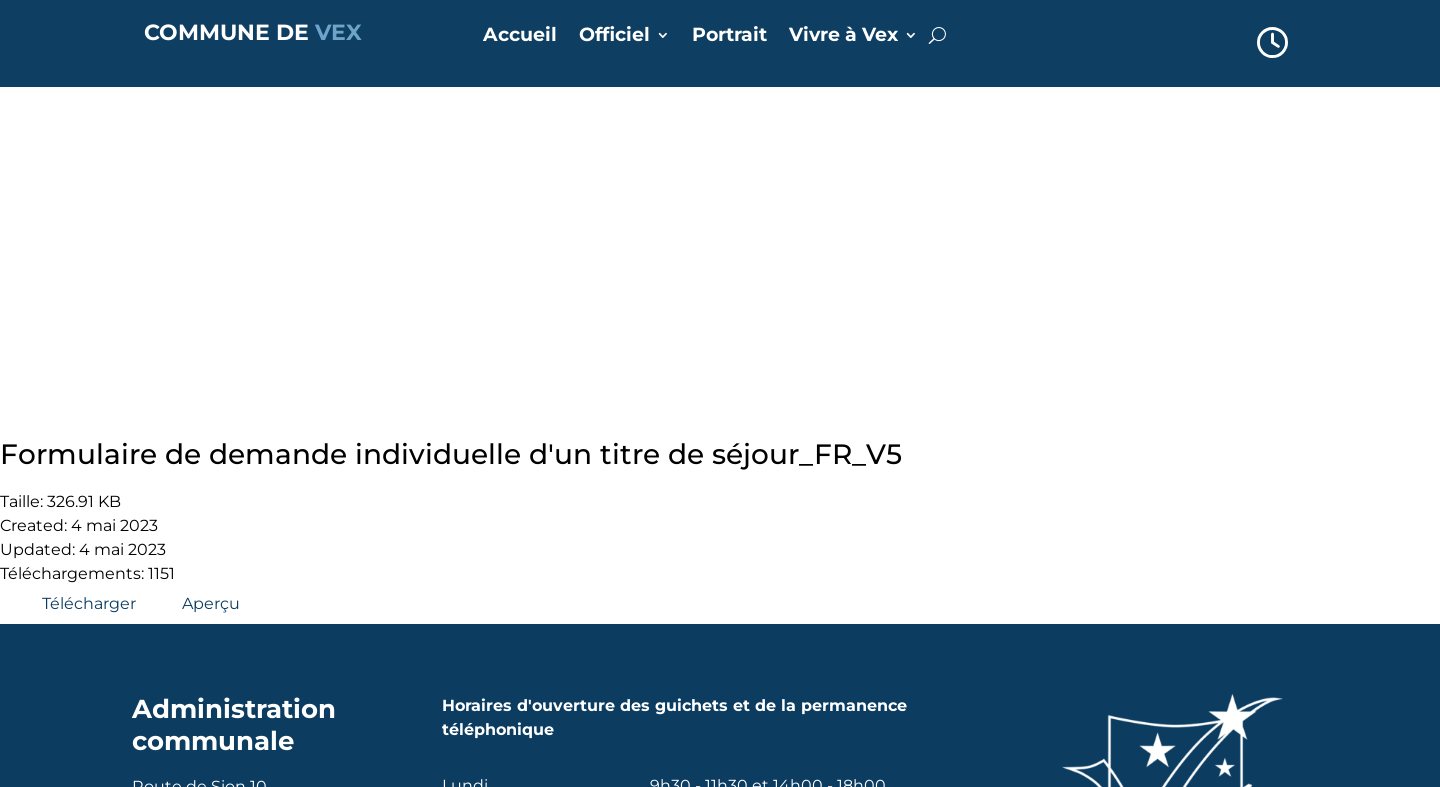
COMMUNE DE (253, 32)
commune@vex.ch (236, 562)
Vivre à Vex (843, 37)
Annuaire (512, 594)
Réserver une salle (552, 650)
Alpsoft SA (332, 769)
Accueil (520, 37)
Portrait (729, 37)
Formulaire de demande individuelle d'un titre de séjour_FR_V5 (451, 103)
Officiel (614, 37)
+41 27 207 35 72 (225, 538)
